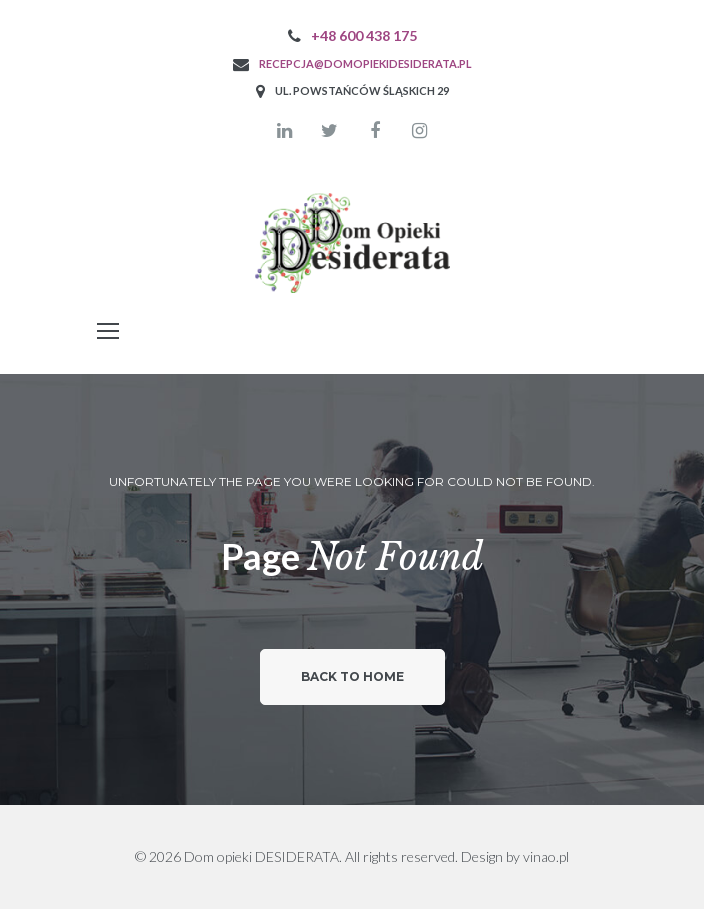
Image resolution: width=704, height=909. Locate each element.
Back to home (352, 676)
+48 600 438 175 (364, 35)
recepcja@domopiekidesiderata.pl (365, 63)
